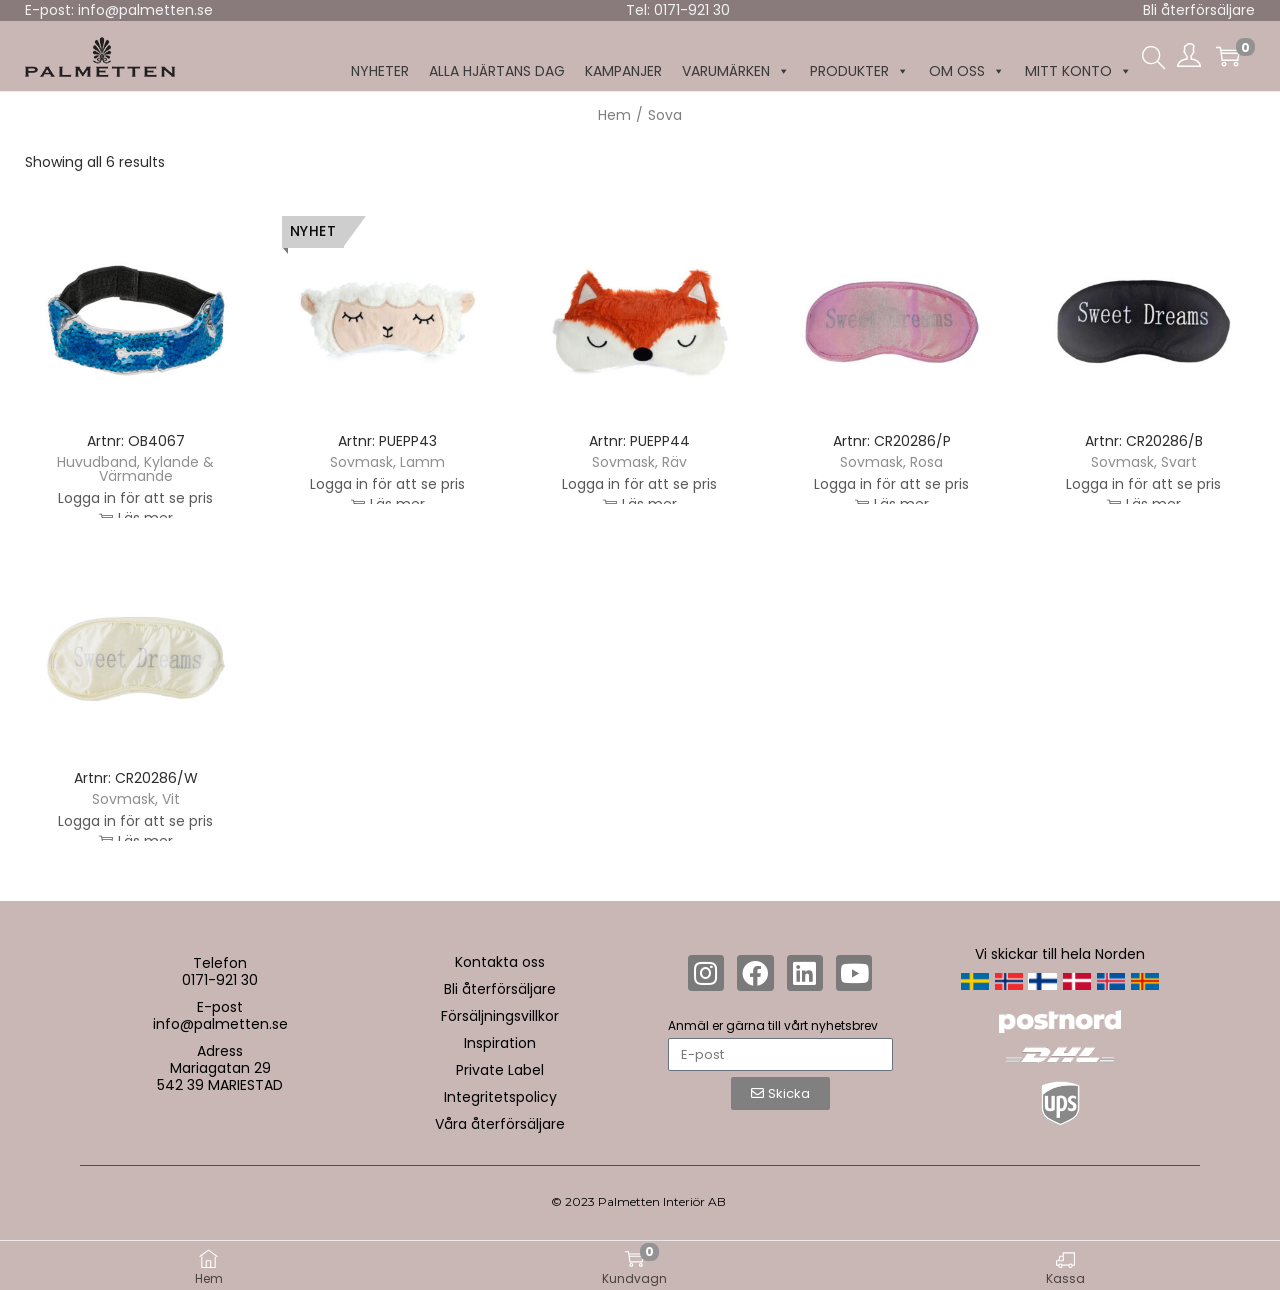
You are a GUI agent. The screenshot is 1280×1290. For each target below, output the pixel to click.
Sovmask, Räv (639, 462)
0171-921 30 (220, 980)
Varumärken (736, 71)
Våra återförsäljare (500, 1124)
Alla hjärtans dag (497, 71)
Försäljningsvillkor (500, 1016)
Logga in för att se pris (135, 503)
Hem (614, 115)
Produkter (859, 71)
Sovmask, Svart (1144, 462)
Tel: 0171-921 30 (678, 10)
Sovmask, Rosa (891, 462)
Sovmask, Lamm (387, 462)
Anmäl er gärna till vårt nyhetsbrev (773, 1025)
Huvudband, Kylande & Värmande (135, 469)
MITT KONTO (1078, 71)
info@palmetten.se (220, 1024)
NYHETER (380, 71)
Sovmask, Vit (136, 799)
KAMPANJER (623, 71)
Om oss (967, 71)
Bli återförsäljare (1199, 10)
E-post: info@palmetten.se (119, 10)
